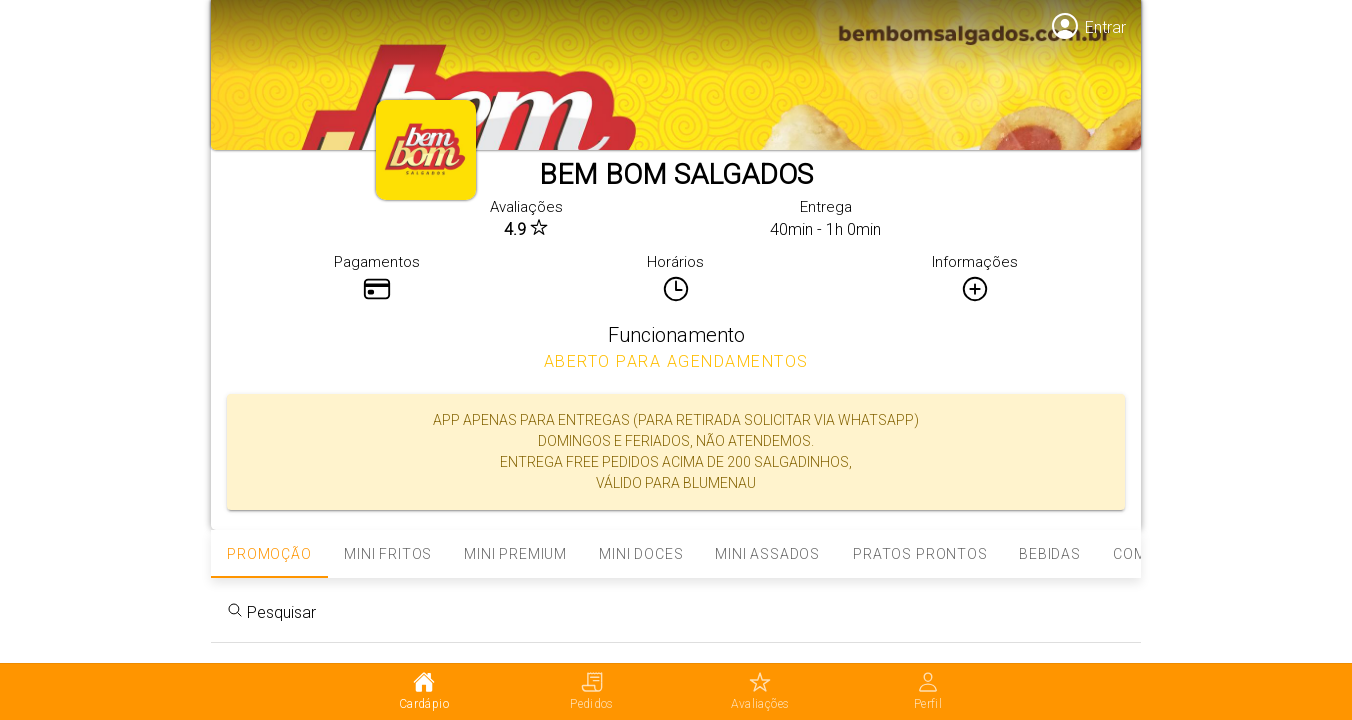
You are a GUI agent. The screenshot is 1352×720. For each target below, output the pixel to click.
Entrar (1105, 27)
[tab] (424, 692)
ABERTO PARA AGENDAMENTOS (676, 361)
